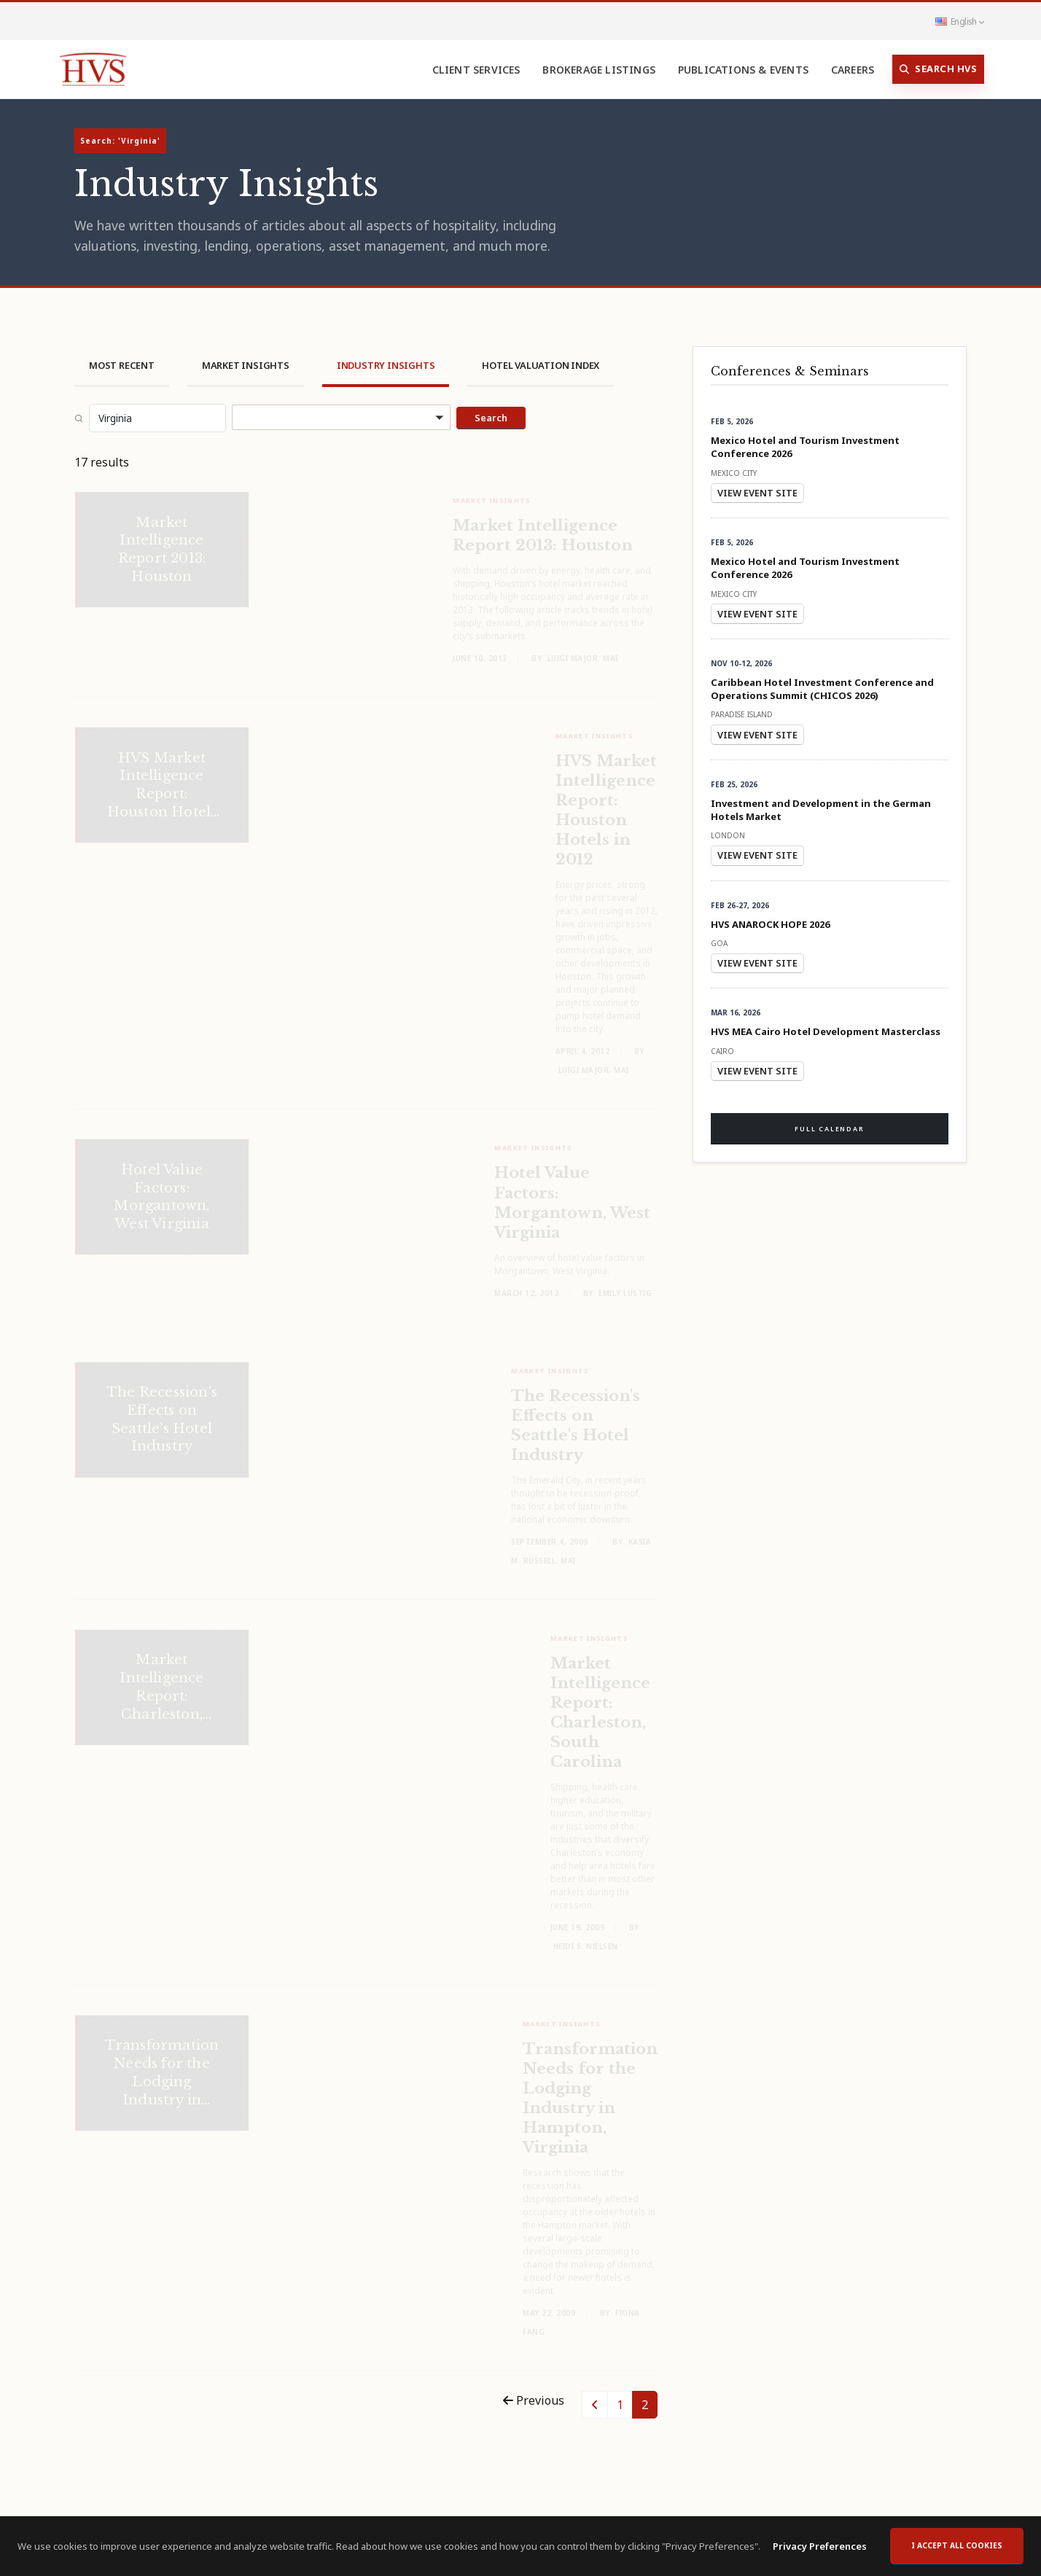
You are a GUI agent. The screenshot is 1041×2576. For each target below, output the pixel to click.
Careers (852, 70)
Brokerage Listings (598, 70)
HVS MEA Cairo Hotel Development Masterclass (825, 1031)
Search (491, 417)
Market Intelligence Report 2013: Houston (543, 526)
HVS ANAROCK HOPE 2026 (770, 924)
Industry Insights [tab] (386, 365)
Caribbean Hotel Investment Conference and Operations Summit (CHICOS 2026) (822, 689)
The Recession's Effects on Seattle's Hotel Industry (575, 1416)
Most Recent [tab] (122, 365)
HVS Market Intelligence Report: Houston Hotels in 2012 (606, 800)
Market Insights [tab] (245, 365)
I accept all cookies (956, 2552)
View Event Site (757, 492)
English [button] (959, 21)
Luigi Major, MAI (582, 649)
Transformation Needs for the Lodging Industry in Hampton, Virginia (590, 2088)
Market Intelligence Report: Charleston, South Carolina (600, 1703)
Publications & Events (743, 70)
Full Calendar (829, 1128)
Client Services (476, 70)
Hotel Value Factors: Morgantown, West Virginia (572, 1193)
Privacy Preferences (820, 2552)
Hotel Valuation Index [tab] (540, 365)
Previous (533, 2400)
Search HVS (939, 69)
